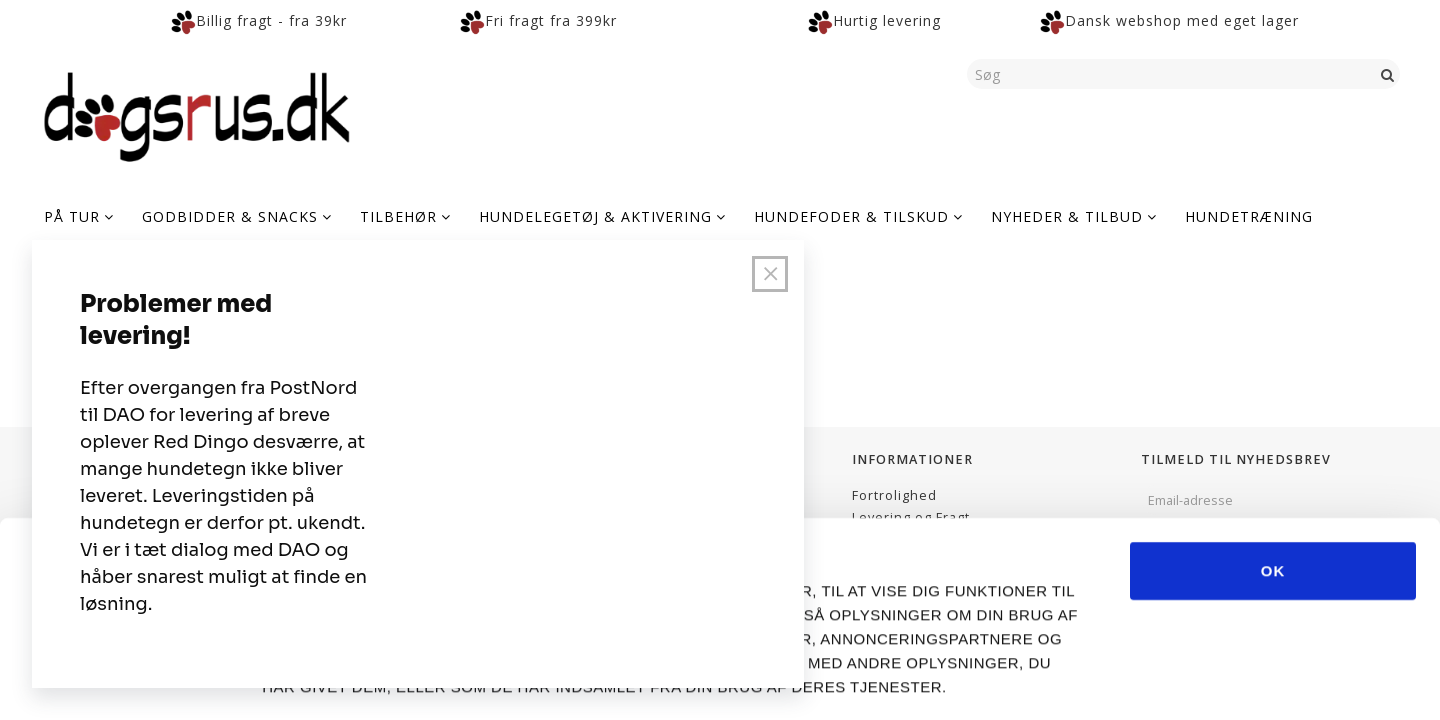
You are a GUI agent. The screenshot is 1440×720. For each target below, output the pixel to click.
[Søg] (1388, 74)
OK (1273, 483)
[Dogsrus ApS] (197, 114)
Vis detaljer (1119, 680)
